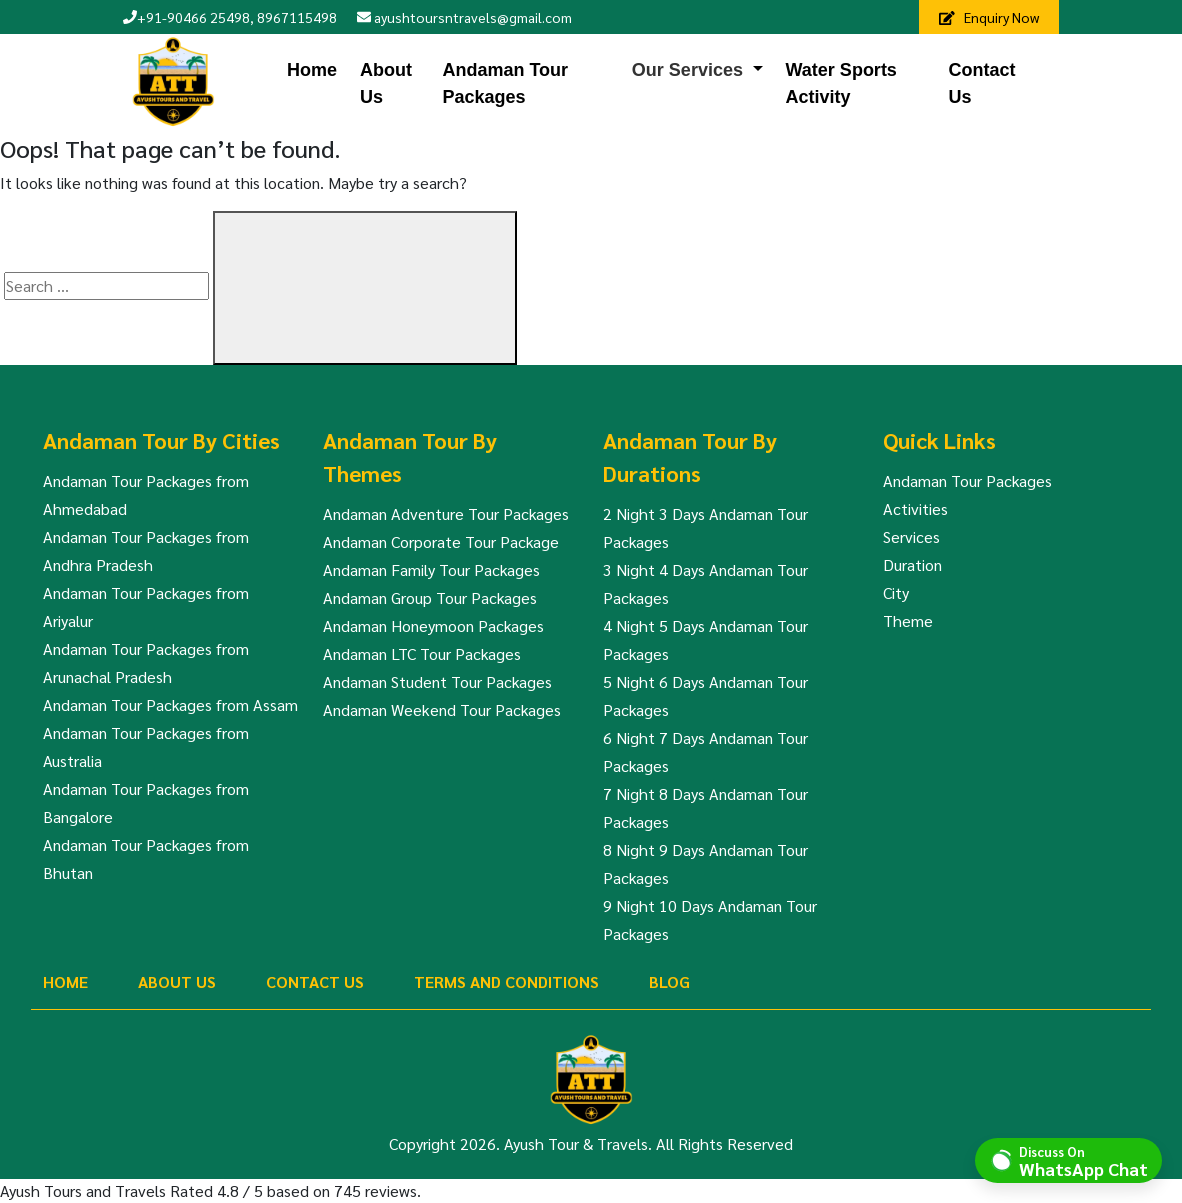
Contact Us (982, 83)
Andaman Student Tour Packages (437, 681)
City (896, 592)
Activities (915, 508)
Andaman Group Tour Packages (430, 597)
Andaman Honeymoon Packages (433, 625)
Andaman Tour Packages (505, 83)
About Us (386, 83)
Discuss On (1083, 1160)
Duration (912, 564)
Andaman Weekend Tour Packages (442, 709)
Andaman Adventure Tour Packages (446, 513)
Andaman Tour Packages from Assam (170, 704)
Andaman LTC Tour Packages (422, 653)
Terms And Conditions (506, 981)
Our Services (687, 70)
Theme (908, 620)
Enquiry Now (989, 17)
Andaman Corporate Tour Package (441, 541)
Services (911, 536)
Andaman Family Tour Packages (431, 569)
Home (312, 70)
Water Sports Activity (841, 83)
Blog (669, 981)
